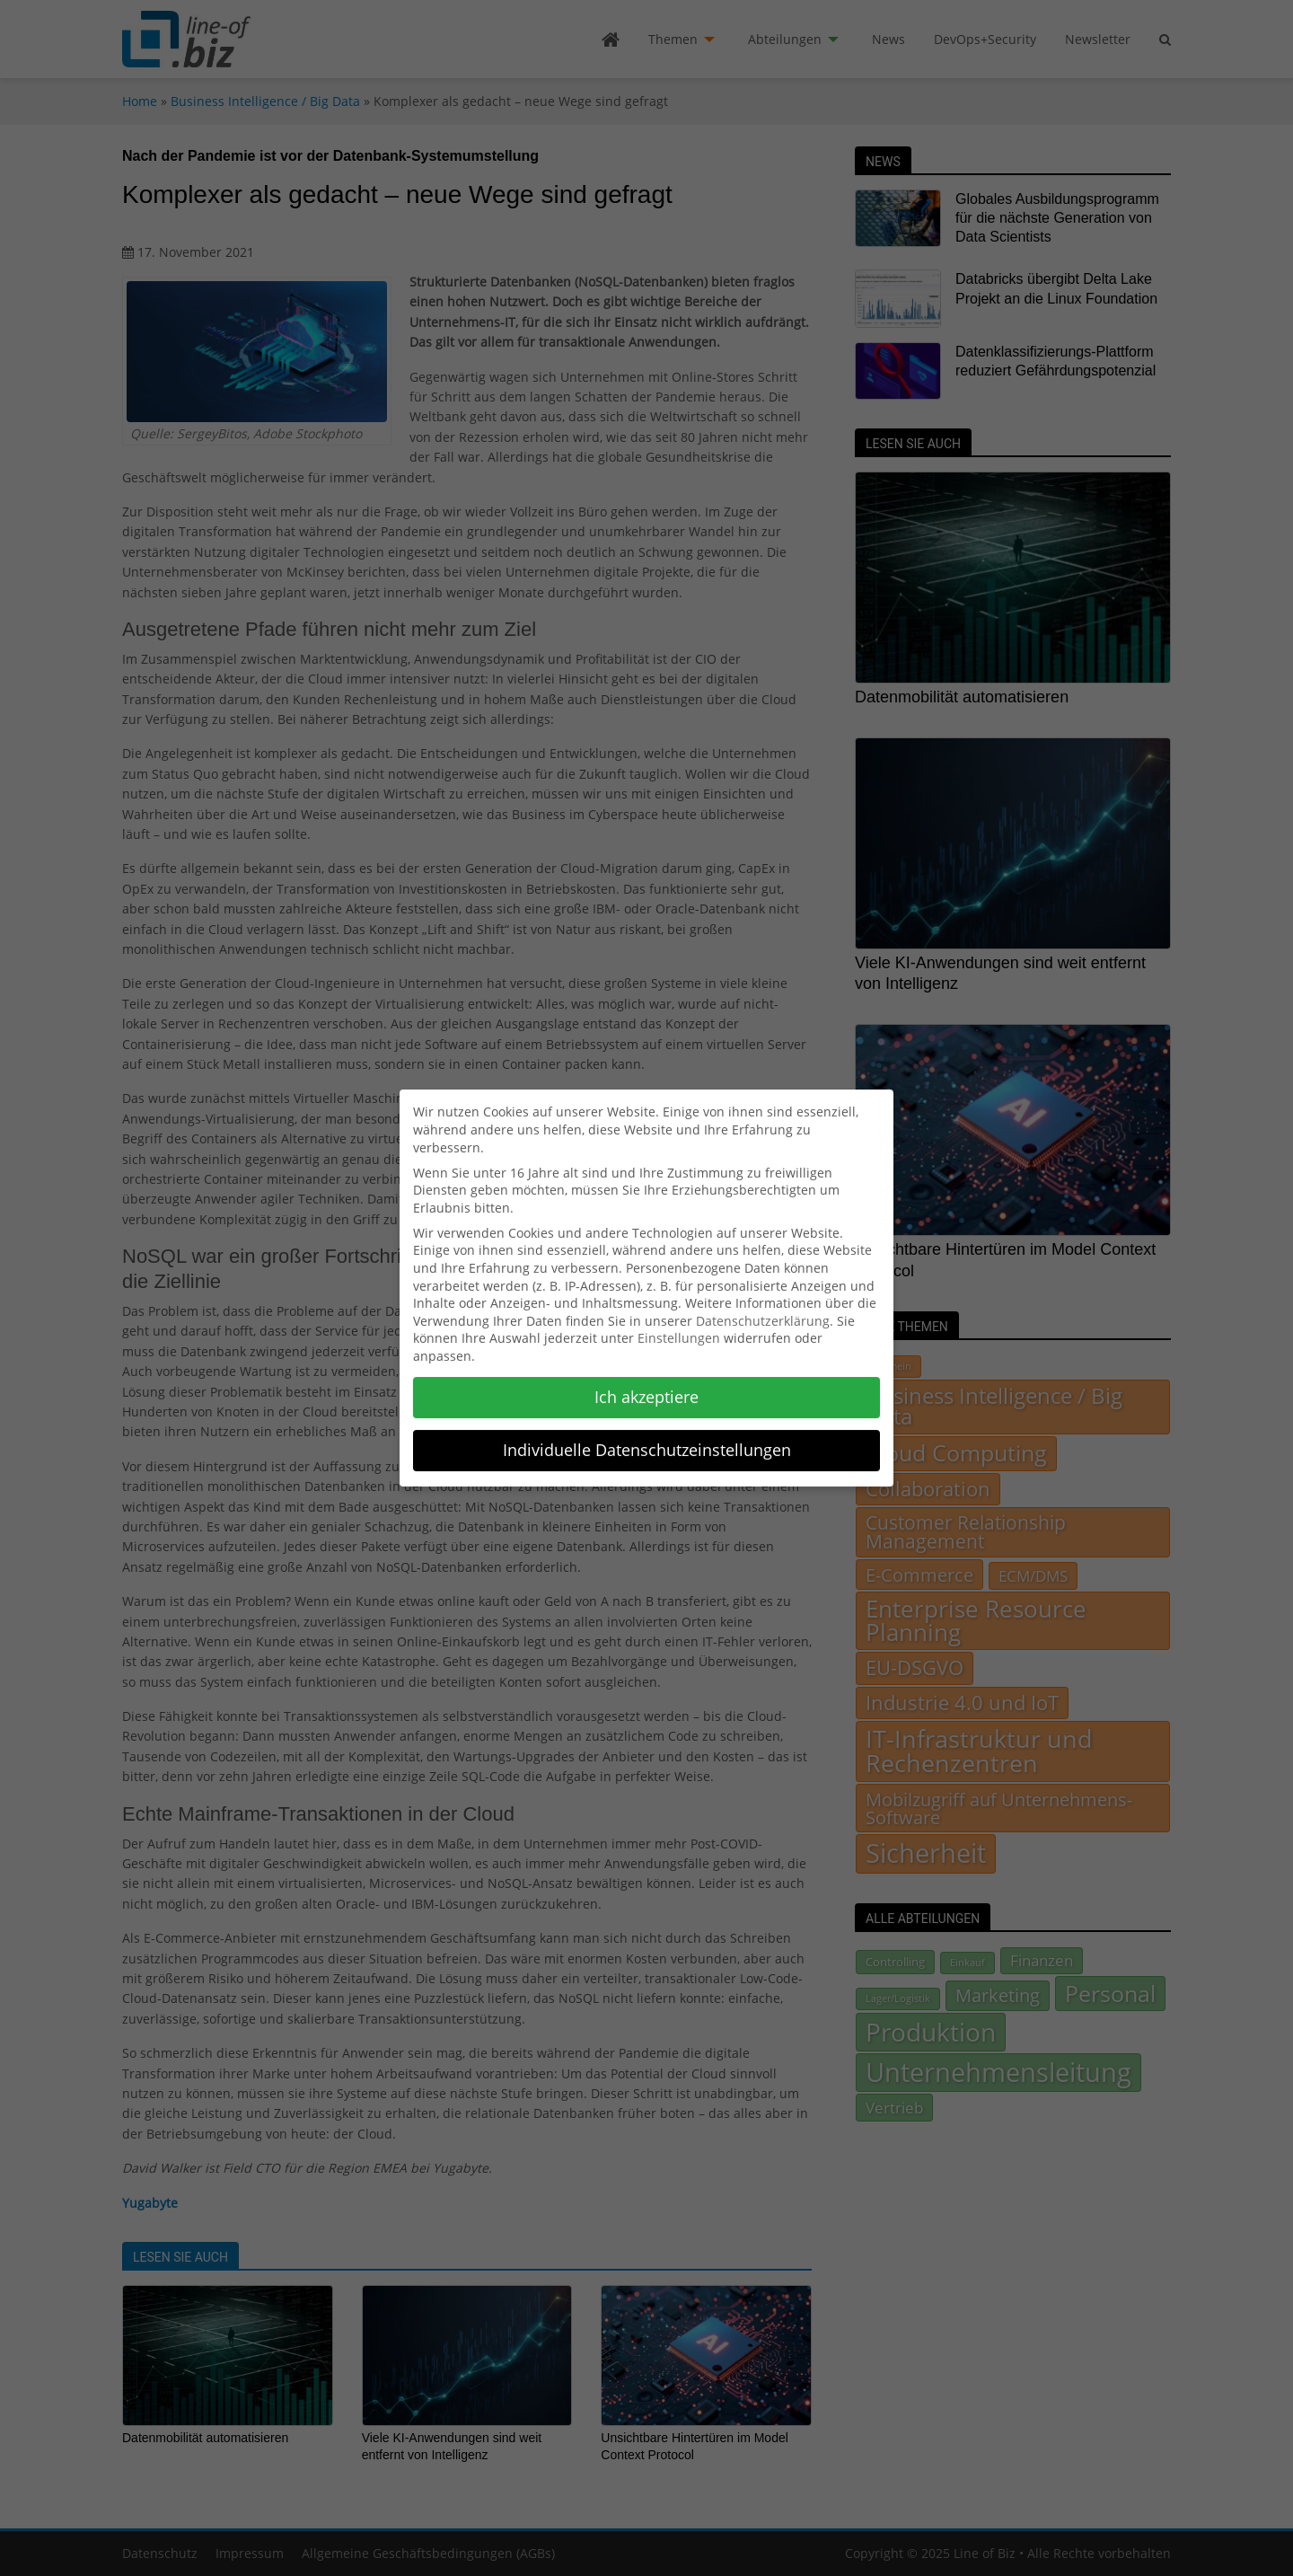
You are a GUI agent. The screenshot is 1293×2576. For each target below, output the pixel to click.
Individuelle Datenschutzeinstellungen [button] (647, 1438)
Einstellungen (679, 1327)
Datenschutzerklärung (763, 1309)
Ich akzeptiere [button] (646, 1385)
